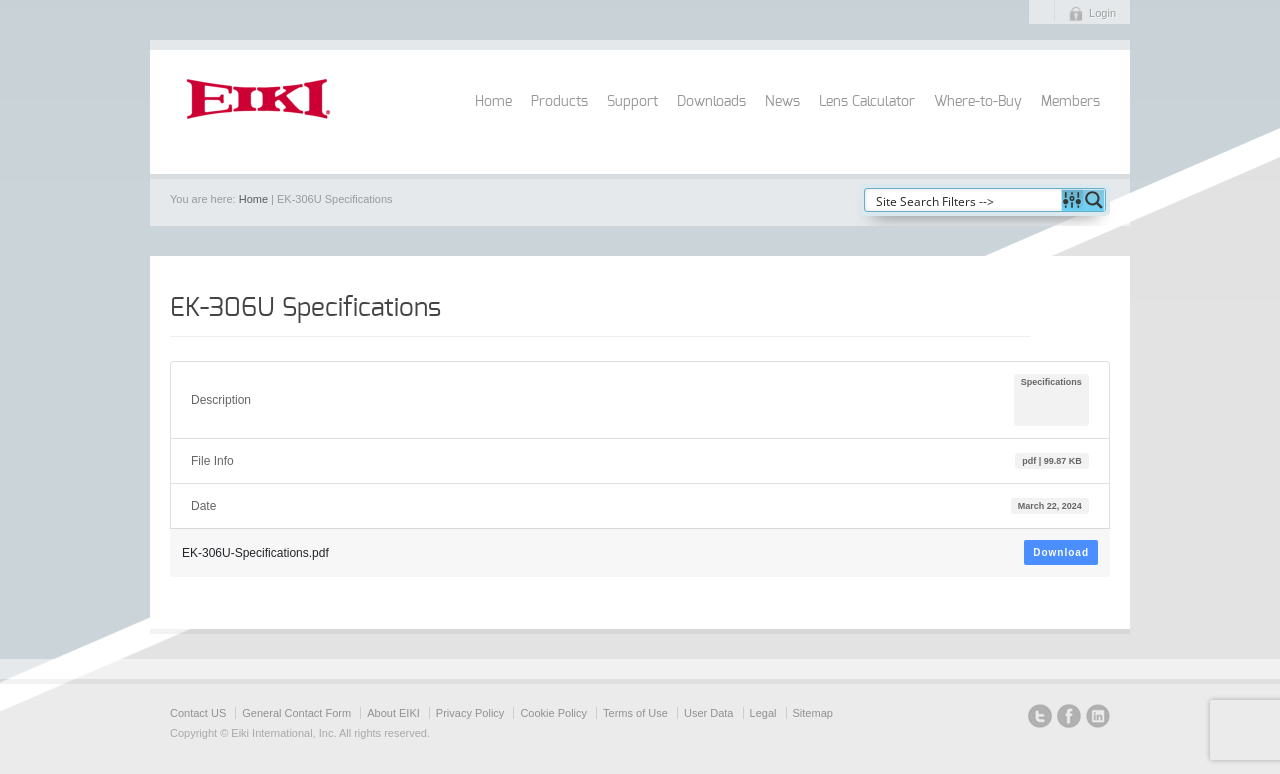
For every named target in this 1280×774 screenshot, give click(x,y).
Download (1061, 552)
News (782, 102)
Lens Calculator (867, 102)
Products (559, 102)
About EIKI (393, 713)
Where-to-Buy (978, 102)
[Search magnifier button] (1094, 200)
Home (493, 102)
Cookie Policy (553, 713)
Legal (763, 713)
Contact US (198, 713)
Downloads (711, 102)
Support (632, 102)
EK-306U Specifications (305, 308)
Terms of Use (635, 713)
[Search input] (964, 200)
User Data (709, 713)
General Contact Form (296, 713)
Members (1070, 102)
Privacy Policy (470, 713)
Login (1102, 13)
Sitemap (813, 713)
